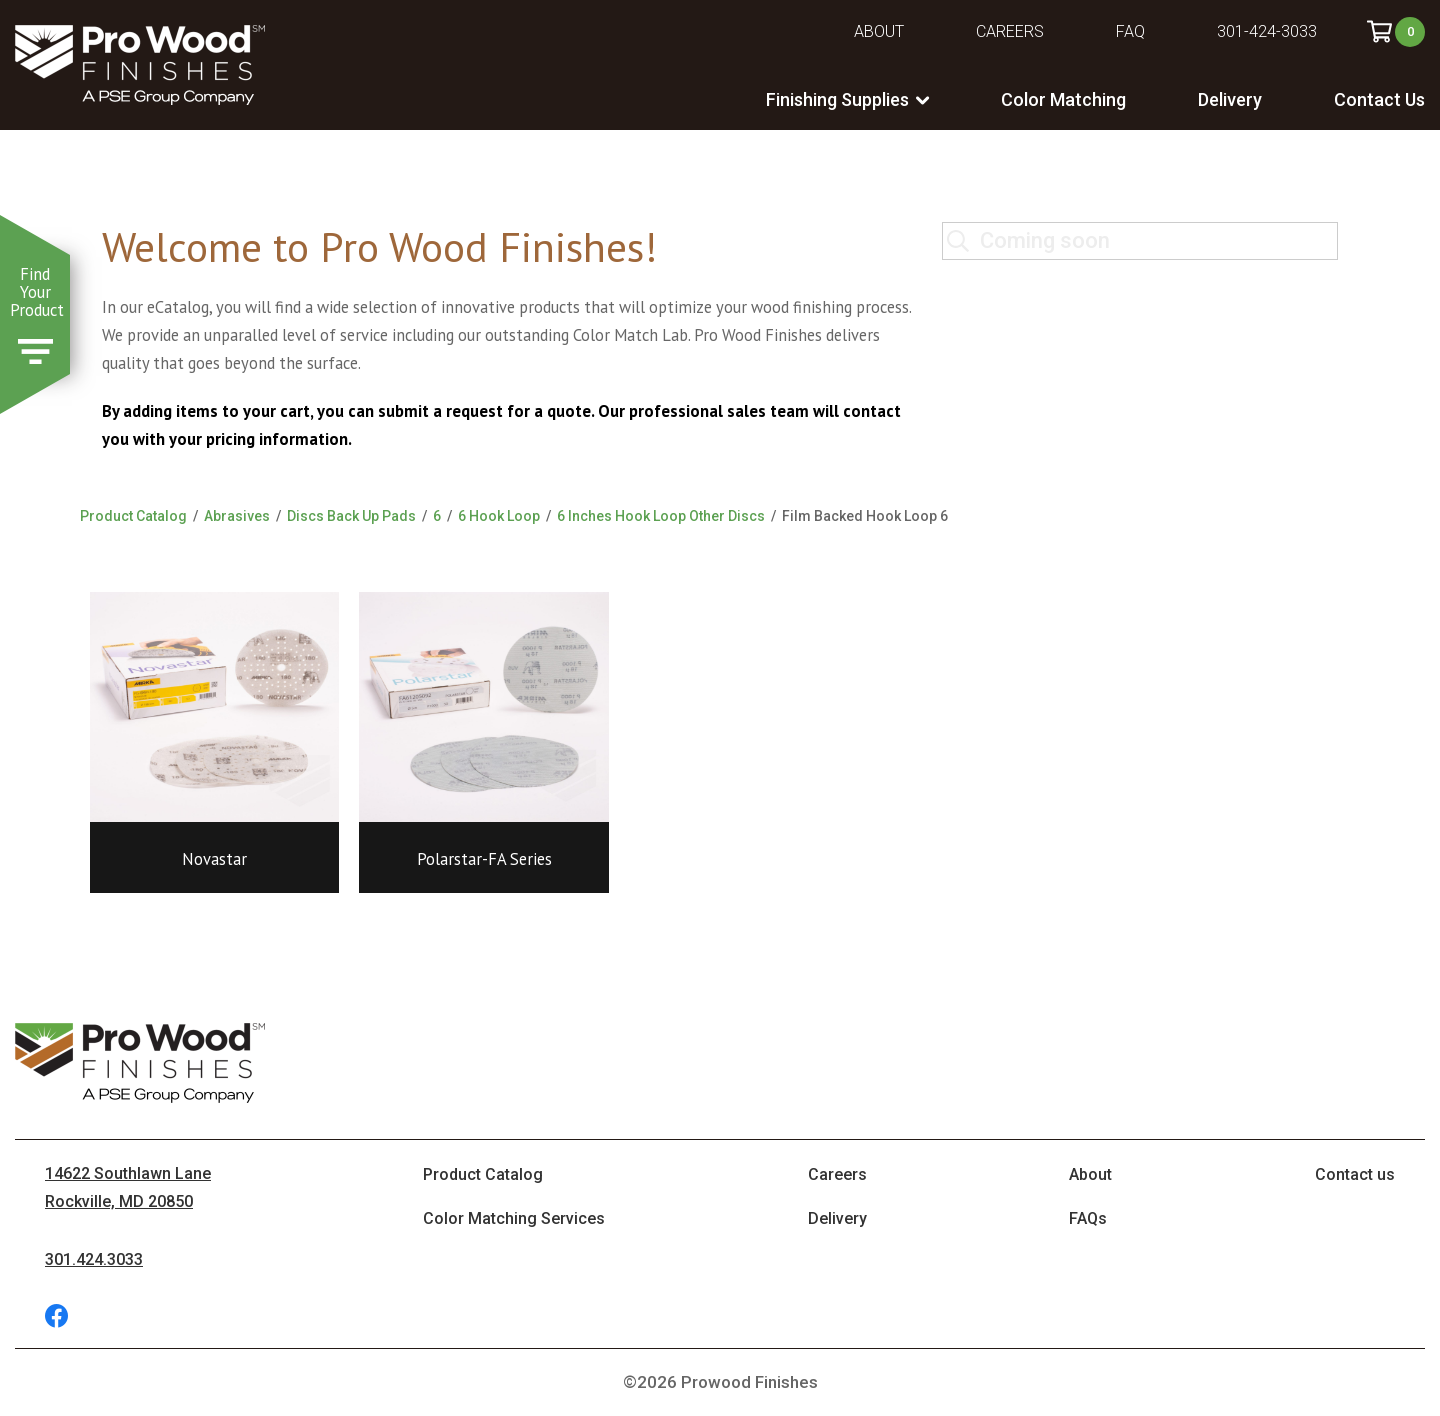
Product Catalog (133, 516)
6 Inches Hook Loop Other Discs (661, 516)
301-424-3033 (1267, 31)
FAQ (1130, 31)
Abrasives (237, 516)
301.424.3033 (94, 1259)
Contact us (1355, 1174)
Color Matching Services (514, 1218)
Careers (1010, 31)
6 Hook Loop (499, 516)
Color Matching (1063, 99)
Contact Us (1379, 99)
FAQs (1088, 1218)
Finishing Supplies (837, 99)
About (879, 31)
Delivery (1230, 99)
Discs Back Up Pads (351, 516)
